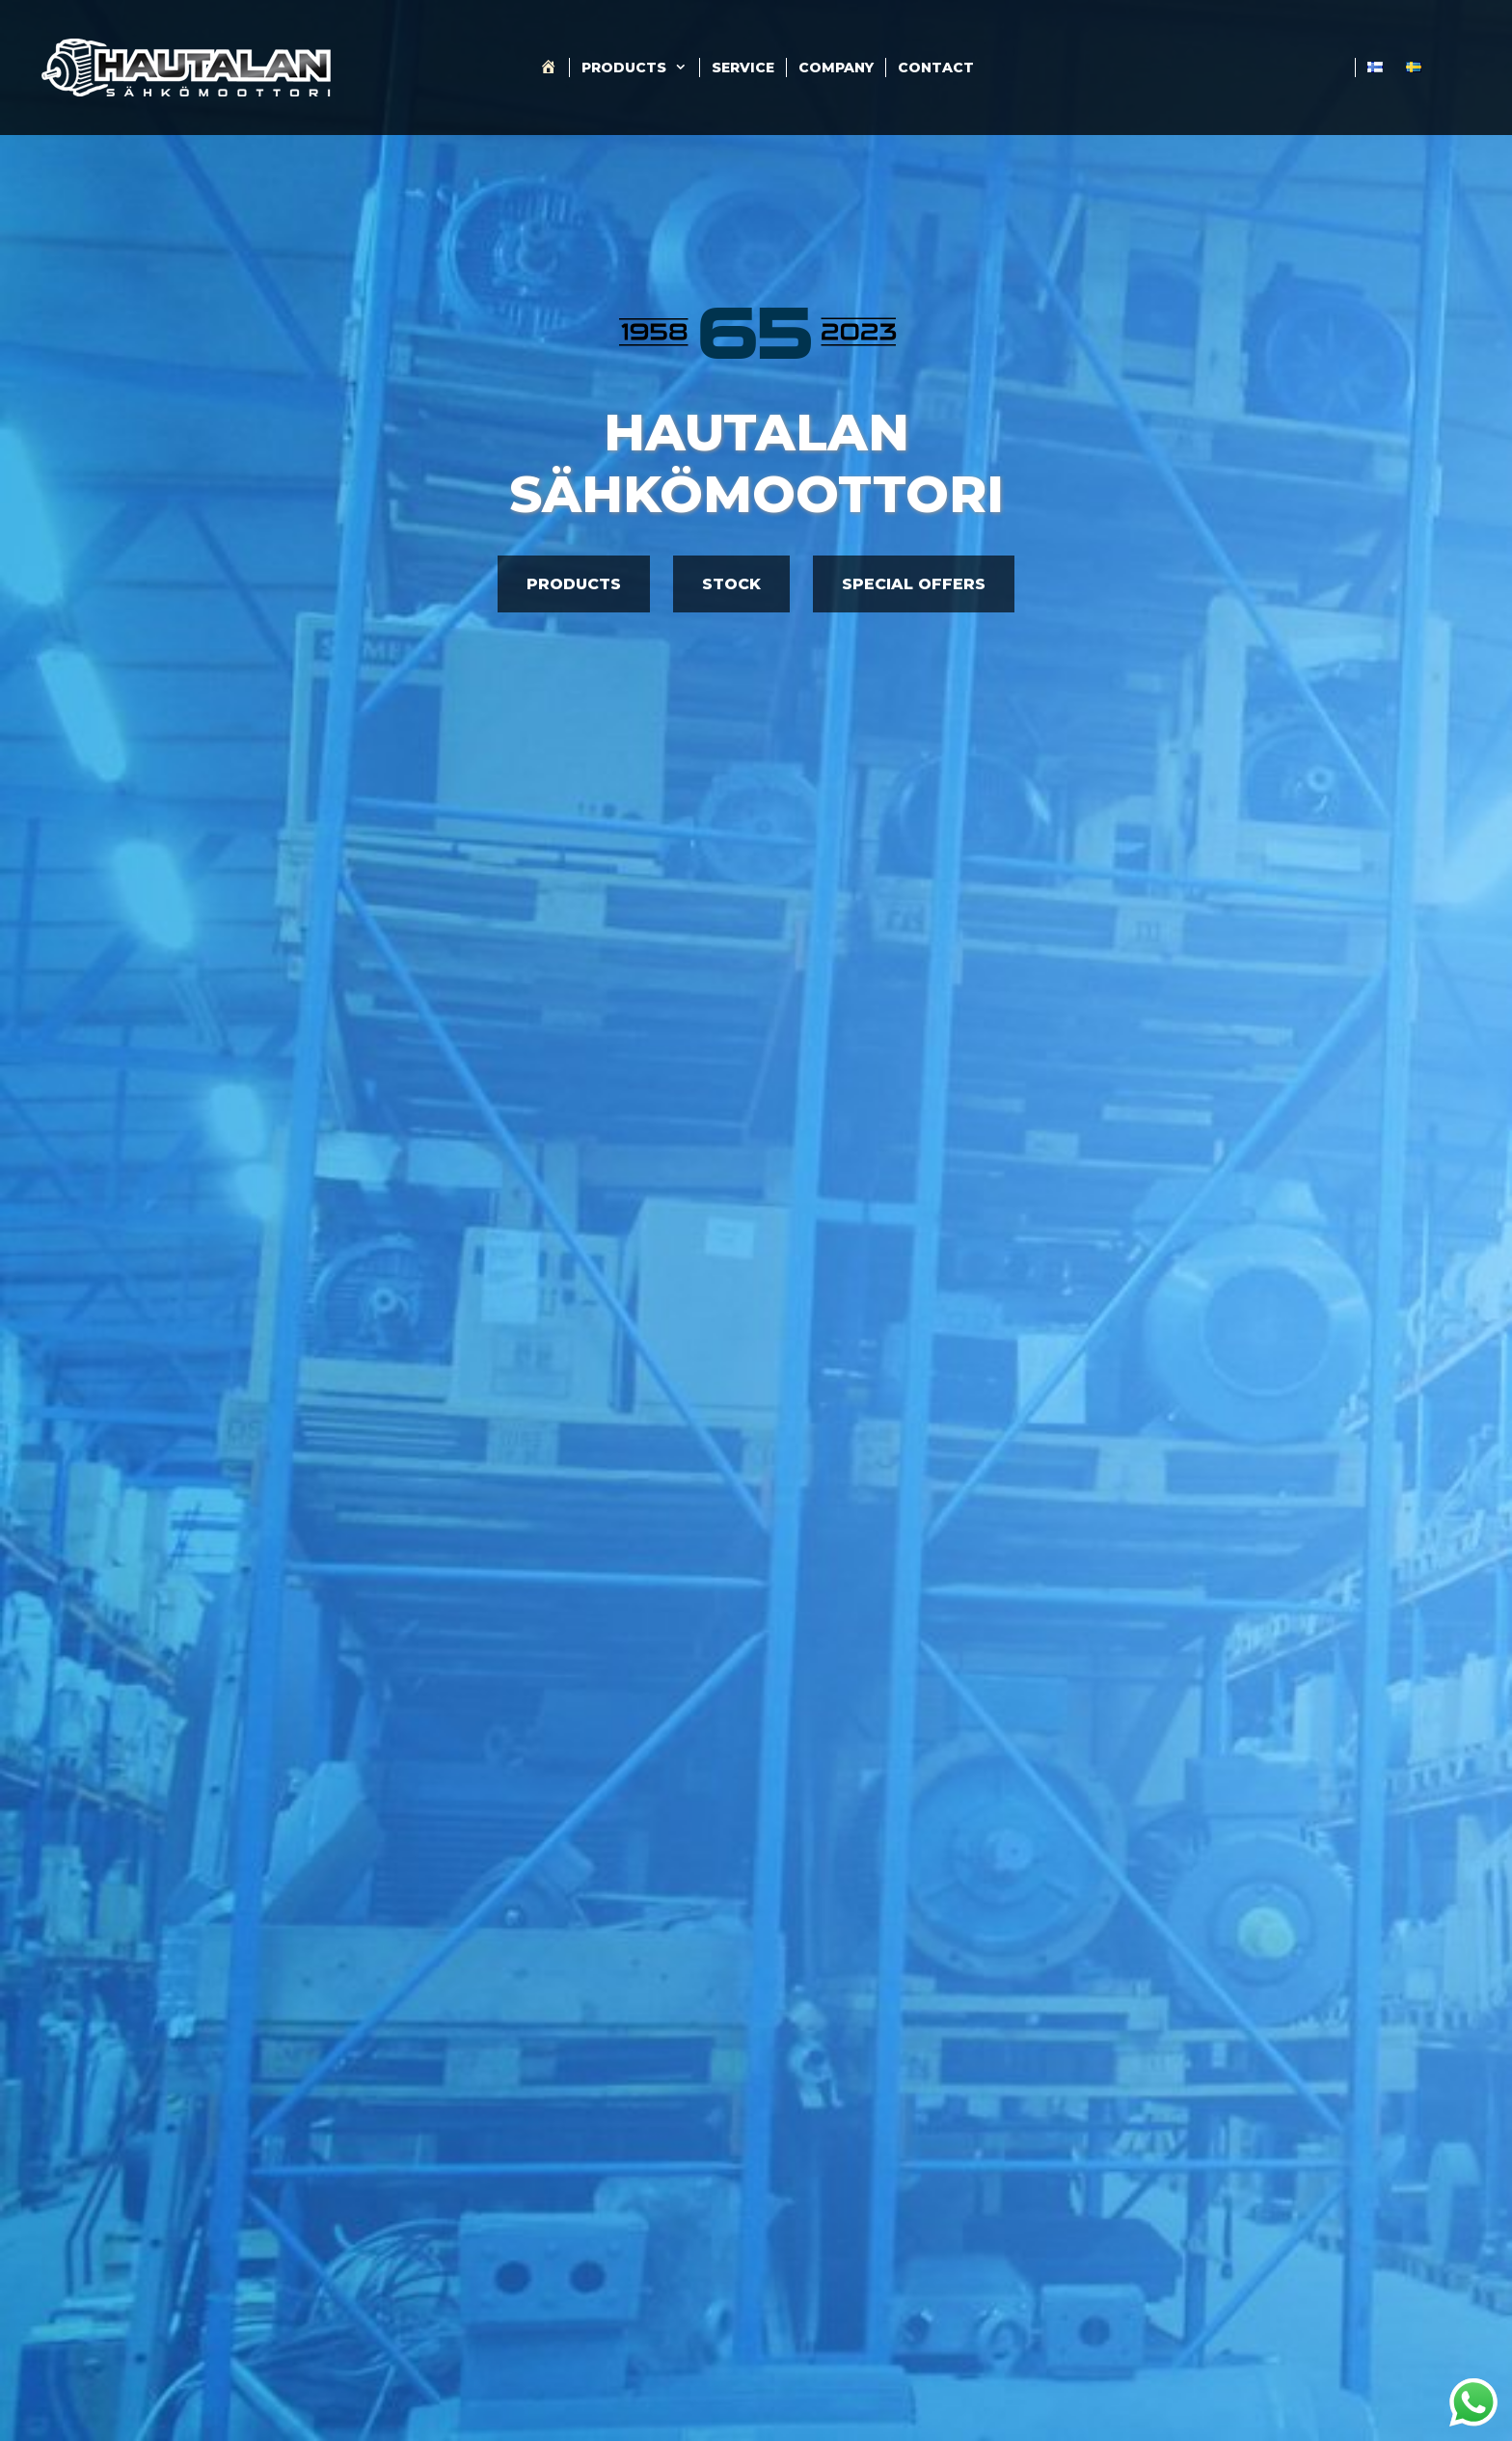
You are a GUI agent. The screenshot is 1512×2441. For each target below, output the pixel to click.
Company (836, 67)
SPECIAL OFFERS (914, 584)
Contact (936, 67)
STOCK (731, 584)
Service (743, 67)
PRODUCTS (573, 584)
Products (639, 67)
